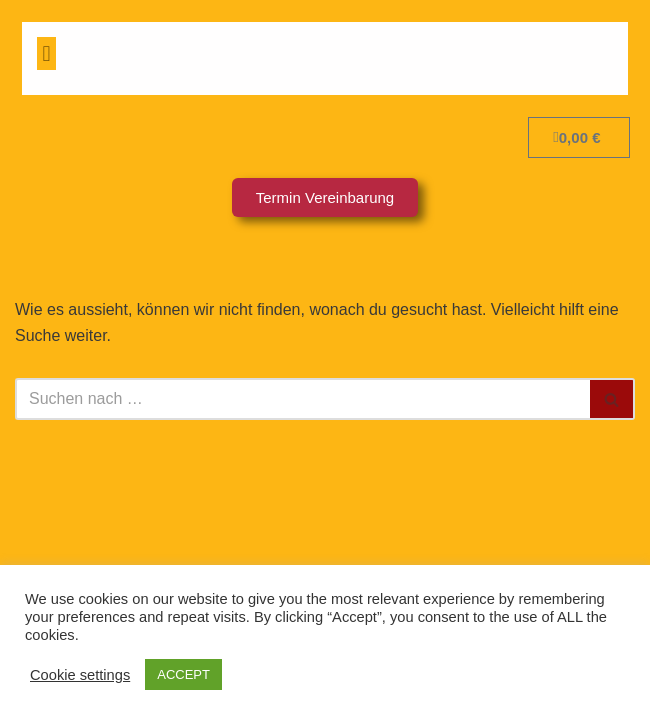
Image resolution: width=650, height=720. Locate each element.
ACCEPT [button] (183, 674)
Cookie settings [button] (80, 675)
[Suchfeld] (302, 399)
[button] (46, 53)
